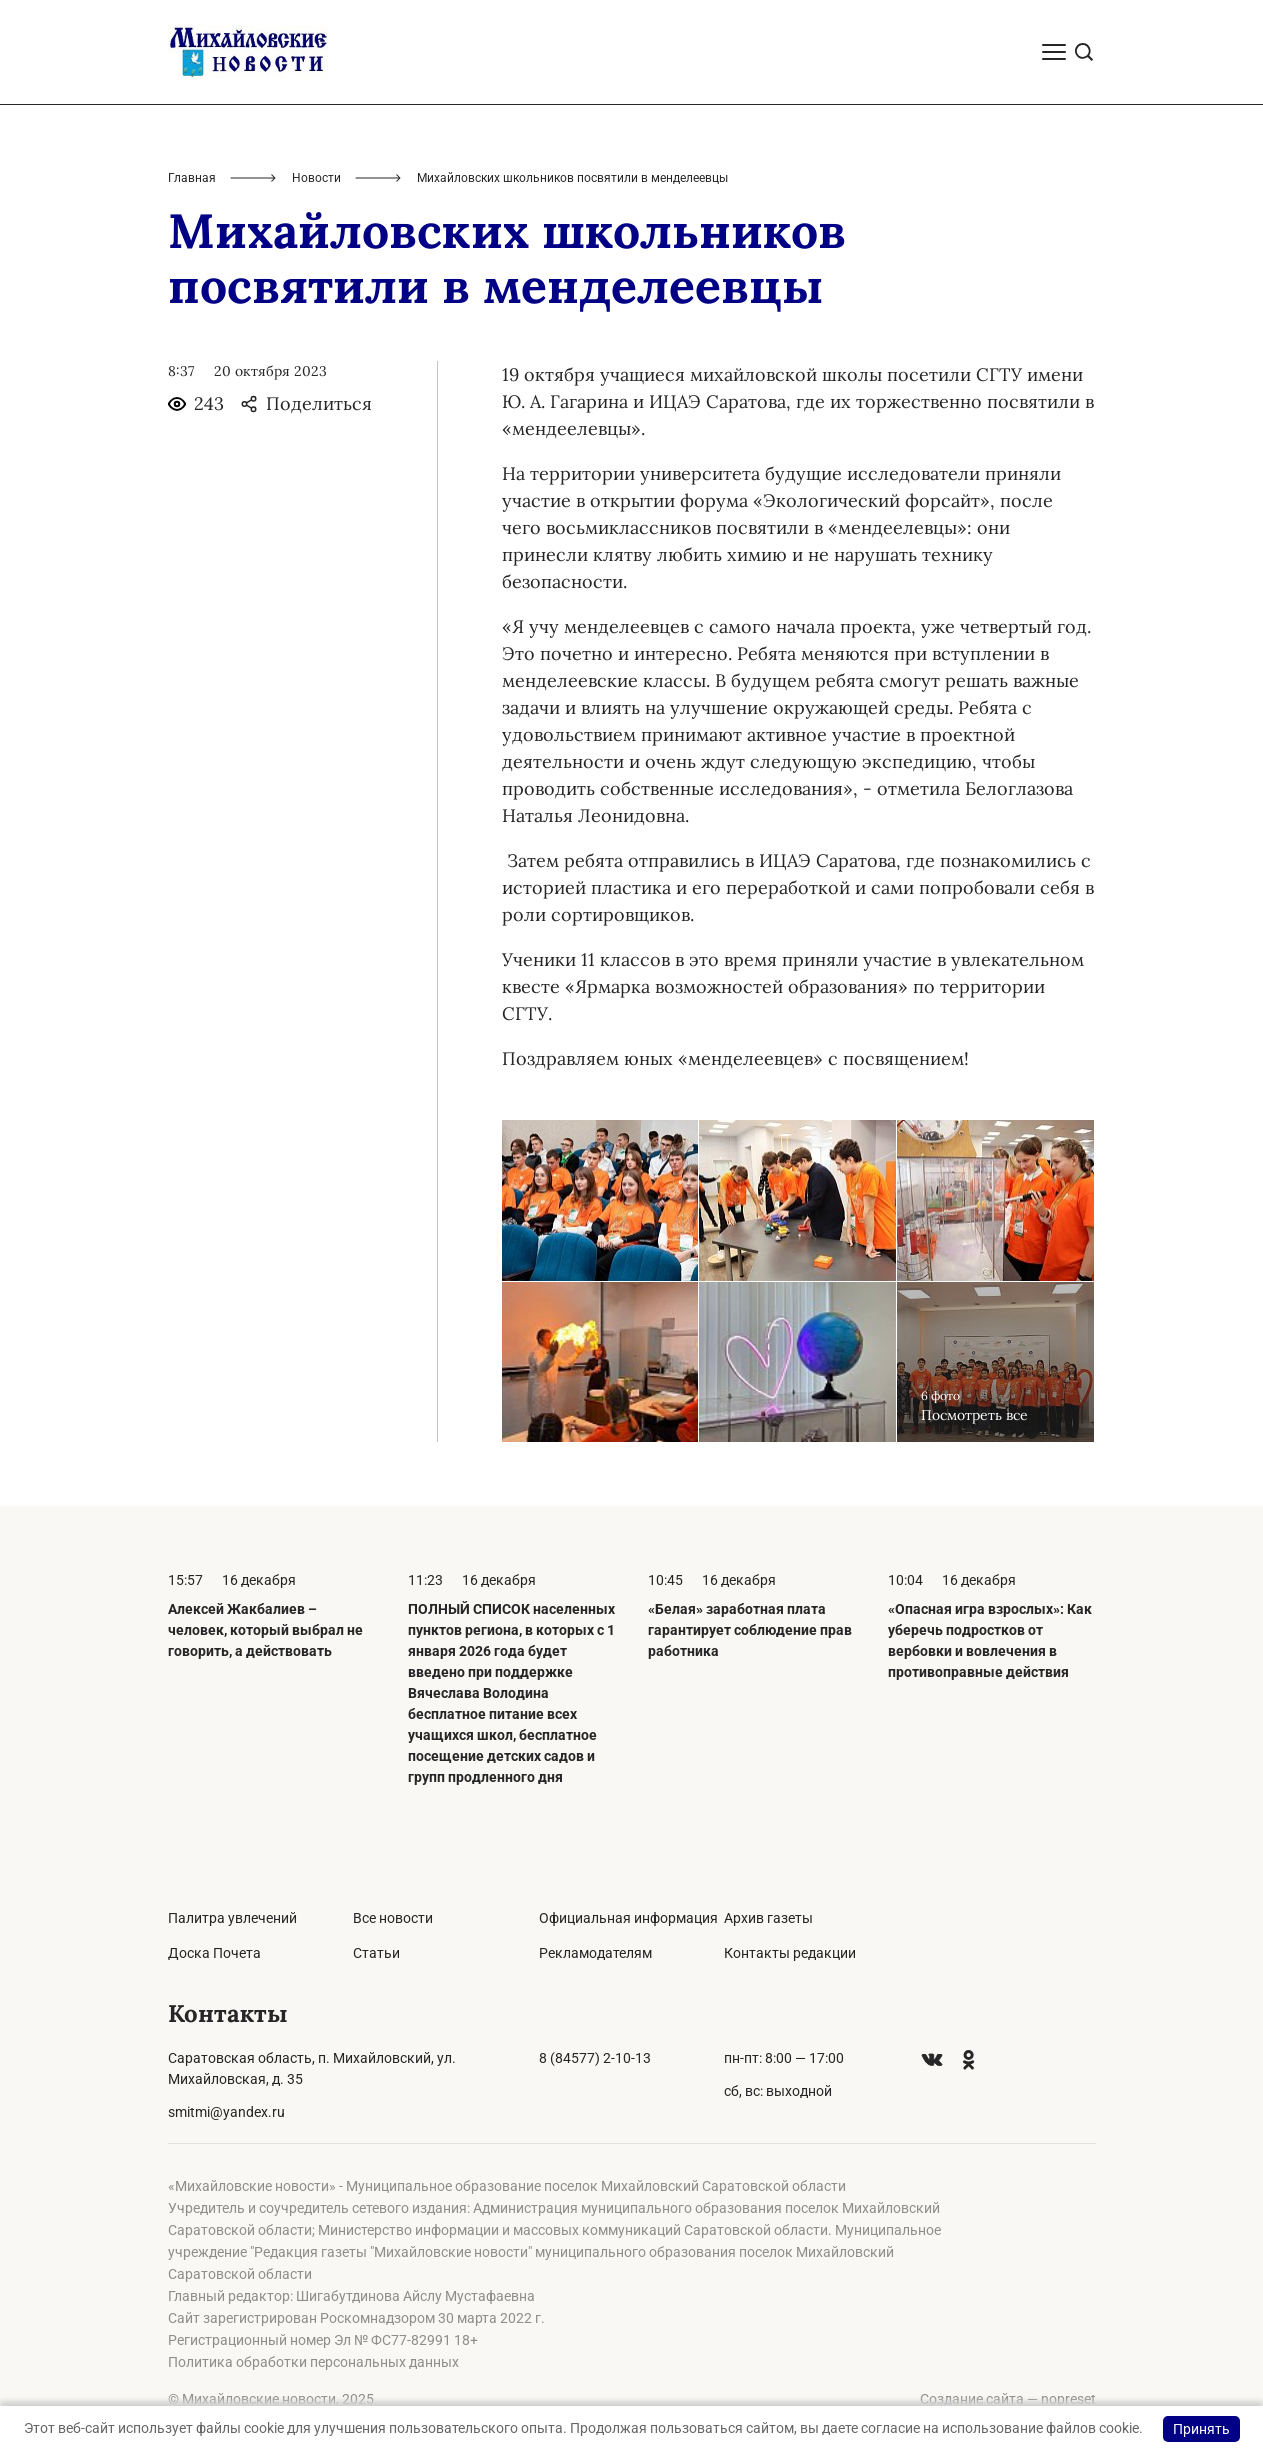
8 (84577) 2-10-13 (595, 2058)
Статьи (376, 1953)
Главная (192, 178)
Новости (316, 178)
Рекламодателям (595, 1953)
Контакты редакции (790, 1953)
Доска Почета (214, 1953)
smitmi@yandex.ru (226, 2112)
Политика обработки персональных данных (313, 2362)
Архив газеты (768, 1918)
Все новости (393, 1918)
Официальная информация (628, 1918)
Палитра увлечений (232, 1918)
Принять (1201, 2429)
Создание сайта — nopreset (1008, 2399)
